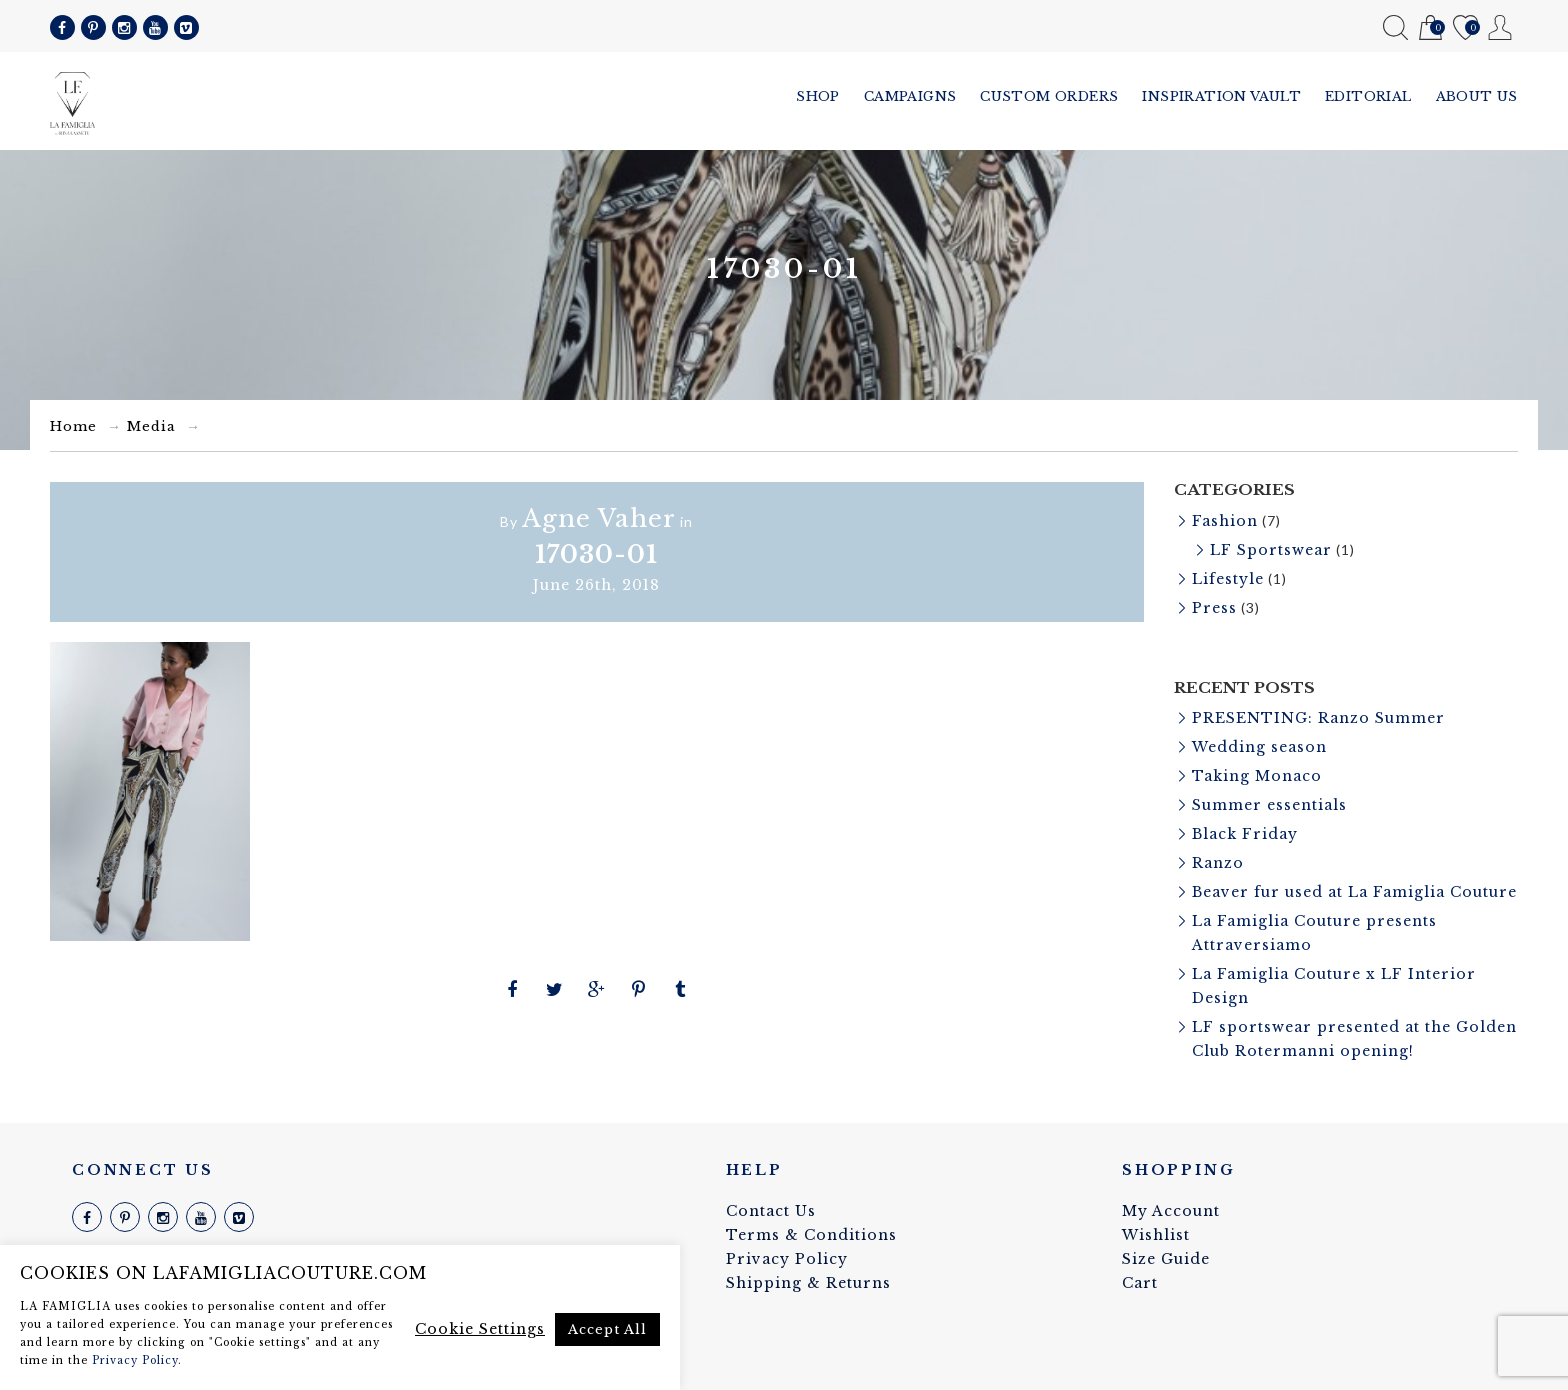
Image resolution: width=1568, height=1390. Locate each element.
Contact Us (771, 1211)
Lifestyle (1228, 579)
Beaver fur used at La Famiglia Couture (1354, 892)
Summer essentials (1269, 805)
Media (151, 426)
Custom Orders (1049, 96)
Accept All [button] (607, 1329)
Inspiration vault (1221, 96)
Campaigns (910, 96)
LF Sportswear (1271, 550)
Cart (1430, 28)
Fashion (1225, 521)
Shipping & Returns (808, 1283)
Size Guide (1166, 1259)
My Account (1500, 27)
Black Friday (1245, 834)
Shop (818, 96)
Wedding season (1259, 747)
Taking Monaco (1257, 776)
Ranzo (1218, 863)
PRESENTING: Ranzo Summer (1318, 718)
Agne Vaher (599, 518)
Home (73, 426)
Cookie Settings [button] (480, 1329)
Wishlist (1465, 28)
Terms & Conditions (811, 1235)
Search (1395, 27)
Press (1214, 608)
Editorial (1368, 96)
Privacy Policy (787, 1259)
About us (1477, 96)
